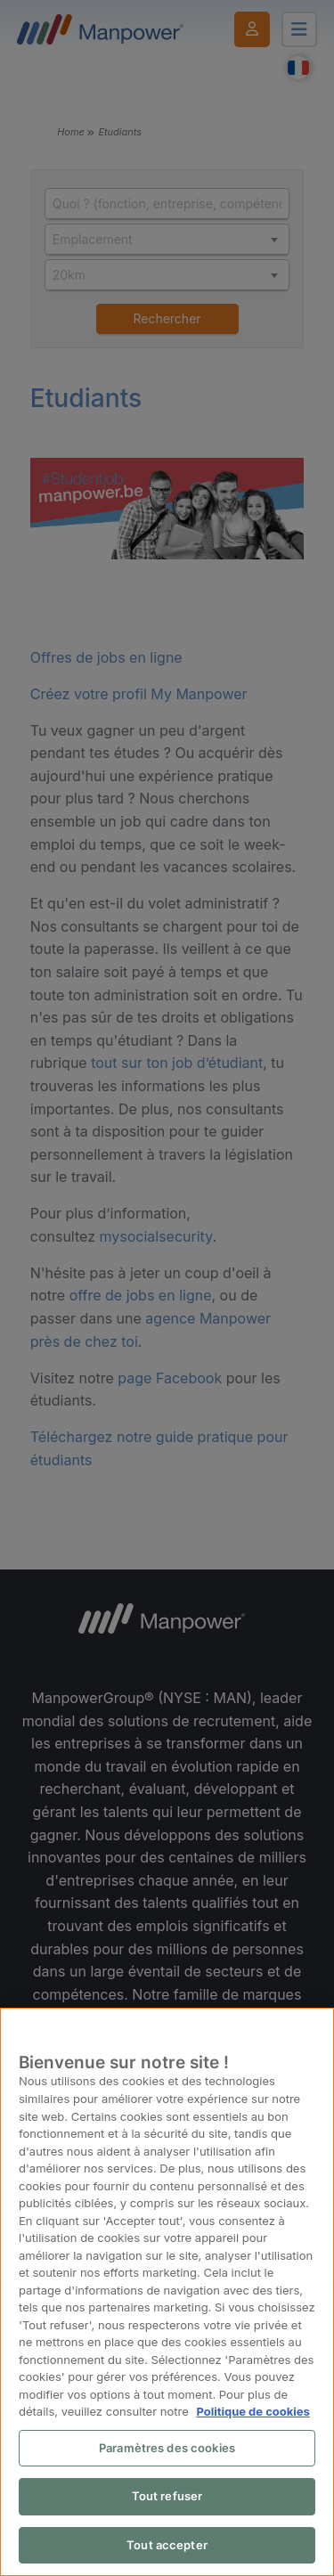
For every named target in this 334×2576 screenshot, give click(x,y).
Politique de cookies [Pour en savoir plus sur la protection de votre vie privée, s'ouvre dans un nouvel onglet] (252, 2411)
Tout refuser (167, 2496)
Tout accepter (167, 2545)
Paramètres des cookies (167, 2448)
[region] (167, 2292)
